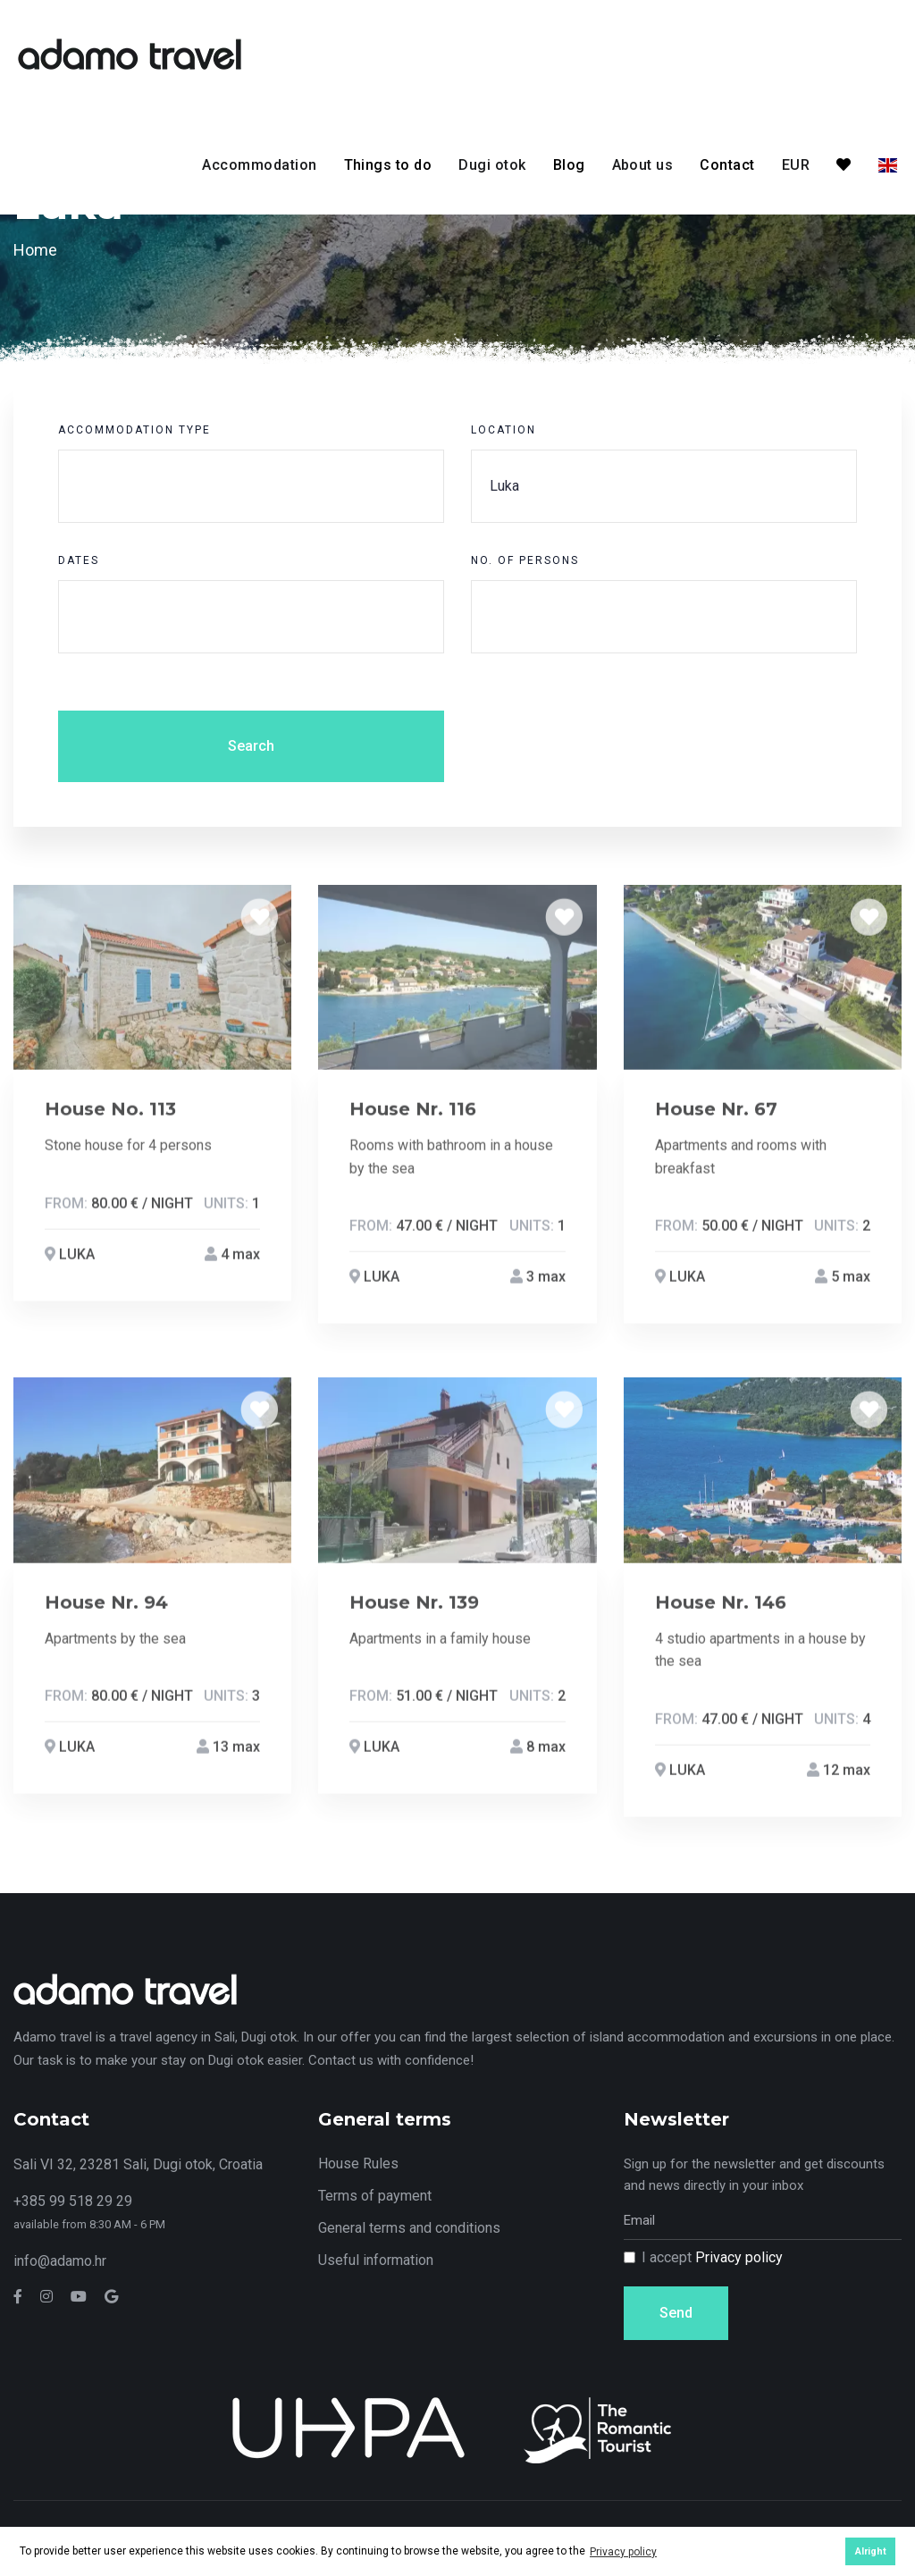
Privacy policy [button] (623, 2552)
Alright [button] (870, 2551)
